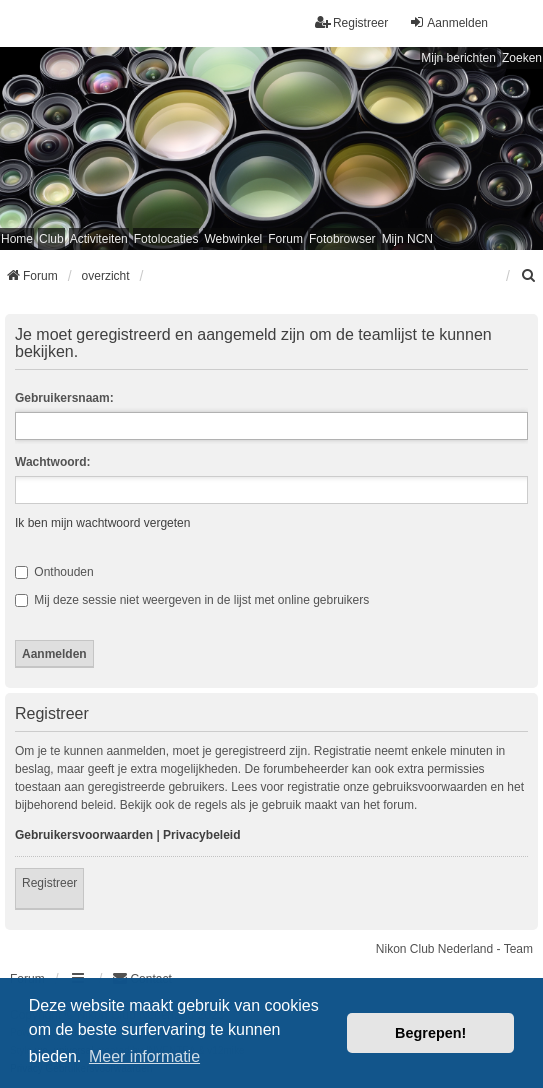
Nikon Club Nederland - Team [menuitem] (454, 949)
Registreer (49, 883)
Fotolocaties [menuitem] (166, 239)
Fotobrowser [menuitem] (342, 239)
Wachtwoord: (53, 462)
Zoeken (522, 58)
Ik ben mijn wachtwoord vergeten (102, 523)
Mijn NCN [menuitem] (407, 239)
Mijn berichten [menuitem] (458, 58)
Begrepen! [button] (430, 1033)
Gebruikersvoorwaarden (84, 835)
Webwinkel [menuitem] (233, 239)
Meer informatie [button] (144, 1056)
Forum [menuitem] (285, 239)
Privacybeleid (201, 835)
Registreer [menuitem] (351, 22)
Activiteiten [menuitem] (99, 239)
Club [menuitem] (51, 239)
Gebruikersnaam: (64, 398)
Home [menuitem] (17, 239)
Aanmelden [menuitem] (448, 22)
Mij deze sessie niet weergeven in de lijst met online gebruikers (192, 600)
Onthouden (54, 572)
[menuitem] (529, 276)
